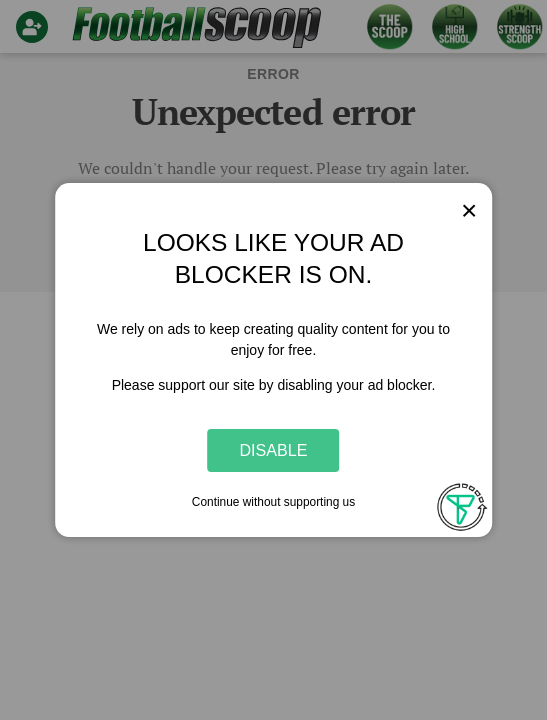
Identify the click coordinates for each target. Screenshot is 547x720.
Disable (274, 450)
